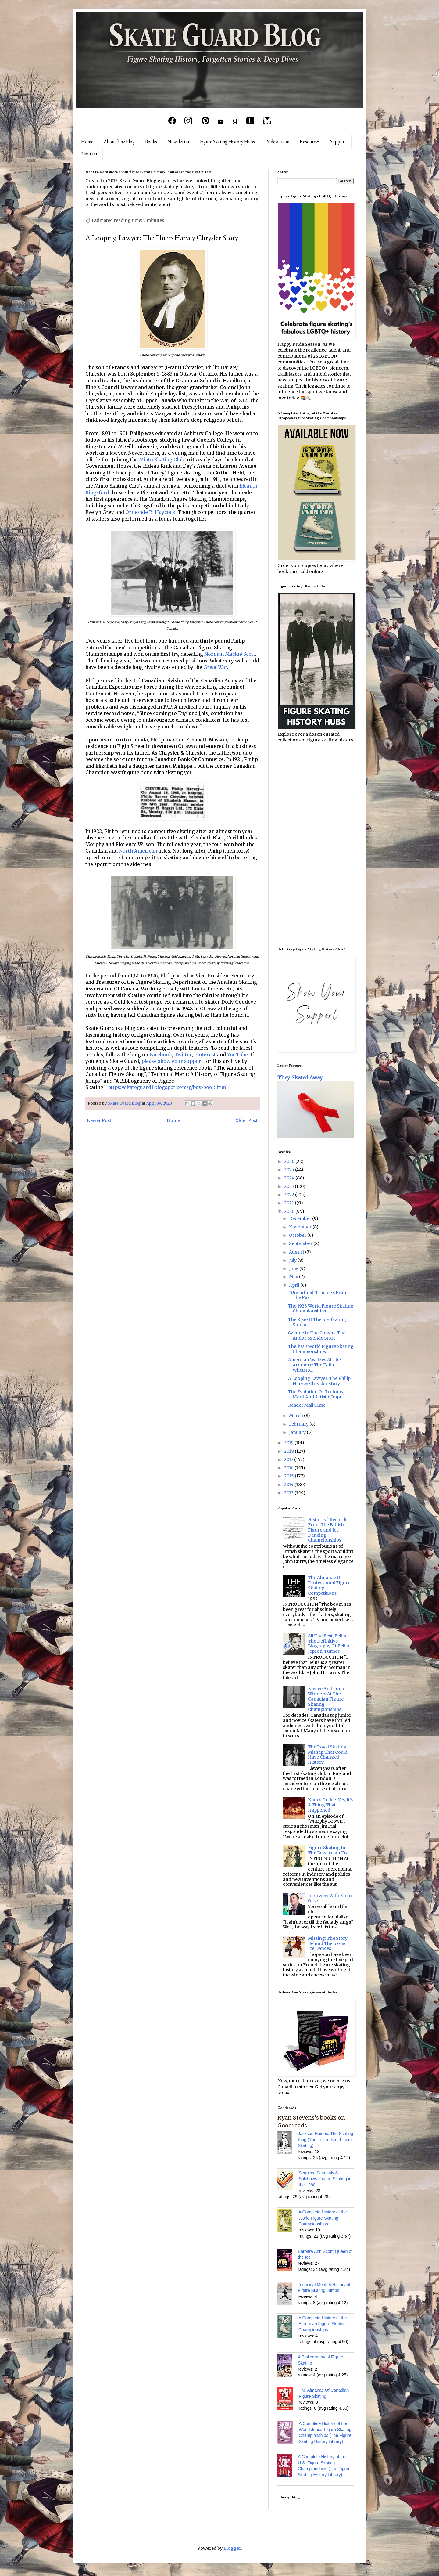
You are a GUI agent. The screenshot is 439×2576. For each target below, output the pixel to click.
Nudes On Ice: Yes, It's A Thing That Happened (330, 1805)
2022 (289, 1194)
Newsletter (178, 141)
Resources (310, 141)
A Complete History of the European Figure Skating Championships (322, 2323)
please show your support (172, 1061)
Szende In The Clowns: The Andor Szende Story (316, 1335)
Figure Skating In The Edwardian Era (328, 1850)
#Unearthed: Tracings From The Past (318, 1295)
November (300, 1227)
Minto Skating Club (161, 460)
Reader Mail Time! (307, 1405)
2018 (289, 1451)
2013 (289, 1492)
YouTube (237, 1055)
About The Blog (119, 141)
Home (87, 141)
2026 (289, 1161)
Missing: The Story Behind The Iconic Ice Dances (328, 1943)
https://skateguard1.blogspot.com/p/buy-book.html (167, 1087)
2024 (289, 1178)
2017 (289, 1459)
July (293, 1260)
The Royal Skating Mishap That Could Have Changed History (328, 1754)
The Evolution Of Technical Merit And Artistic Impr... (317, 1394)
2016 (289, 1467)
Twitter (183, 1055)
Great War (215, 667)
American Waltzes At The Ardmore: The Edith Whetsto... (314, 1365)
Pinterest (205, 1055)
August (297, 1252)
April (294, 1285)
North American (138, 851)
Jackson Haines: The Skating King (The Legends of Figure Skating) (325, 2139)
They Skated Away (300, 1077)
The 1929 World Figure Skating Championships (321, 1349)
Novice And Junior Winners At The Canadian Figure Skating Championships (327, 1699)
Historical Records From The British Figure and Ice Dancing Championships (327, 1530)
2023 (289, 1186)
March (296, 1415)
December (300, 1218)
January (298, 1432)
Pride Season (277, 141)
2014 (289, 1484)
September (301, 1243)
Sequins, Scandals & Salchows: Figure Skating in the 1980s (325, 2178)
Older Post (246, 1120)
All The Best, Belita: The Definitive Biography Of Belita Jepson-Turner (328, 1643)
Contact (89, 153)
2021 (289, 1203)
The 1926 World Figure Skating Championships (321, 1308)
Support (338, 141)
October (298, 1235)
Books (151, 141)
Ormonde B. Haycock (150, 512)
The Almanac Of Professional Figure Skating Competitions (329, 1585)
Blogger (232, 2548)
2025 (289, 1169)
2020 (289, 1211)
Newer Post (99, 1120)
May (294, 1276)
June (294, 1268)
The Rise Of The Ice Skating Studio (317, 1322)
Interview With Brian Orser (330, 1898)
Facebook (160, 1055)
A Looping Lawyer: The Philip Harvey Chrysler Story (319, 1381)
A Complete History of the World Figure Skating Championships (322, 2218)
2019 (289, 1442)
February (299, 1424)
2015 (289, 1476)
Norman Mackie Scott (229, 654)
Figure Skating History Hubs (227, 141)
